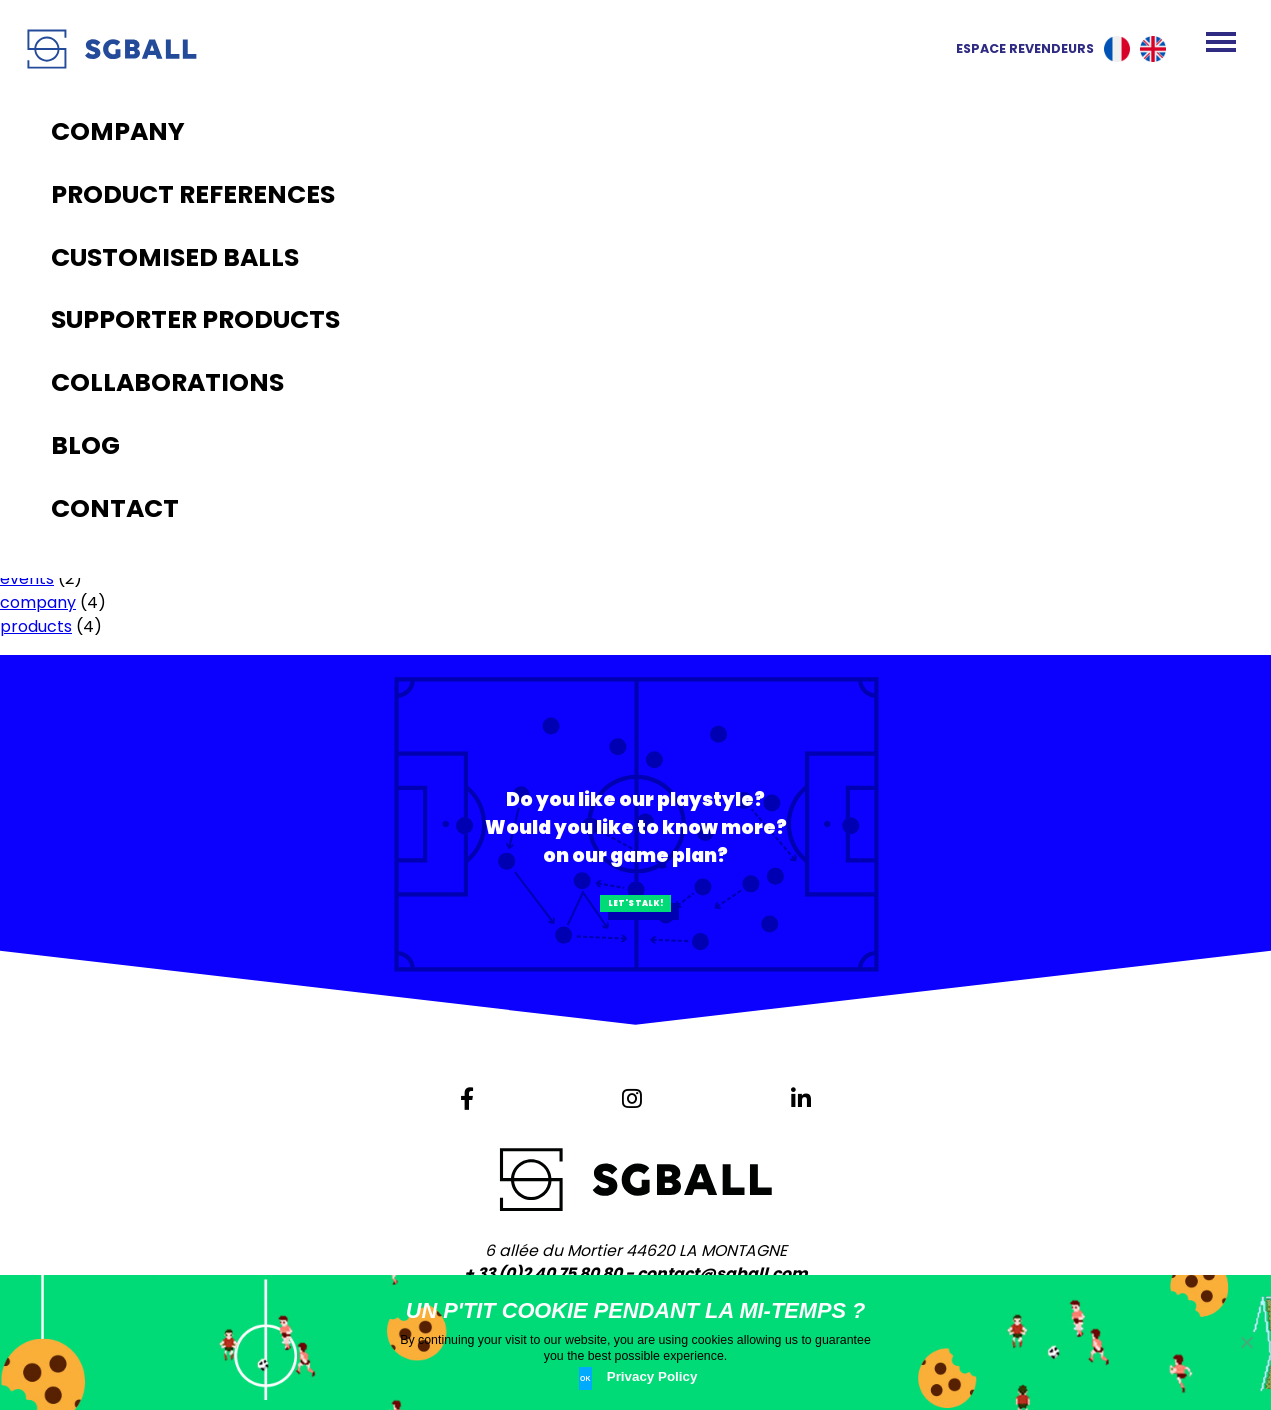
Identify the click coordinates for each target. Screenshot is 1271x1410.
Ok (590, 1381)
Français (1117, 49)
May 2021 (35, 430)
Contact (33, 306)
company (38, 602)
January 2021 (50, 454)
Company (39, 234)
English (1153, 49)
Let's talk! (635, 920)
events (27, 578)
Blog (17, 282)
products (36, 626)
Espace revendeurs (1007, 48)
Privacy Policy (661, 1382)
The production (60, 258)
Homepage (44, 210)
